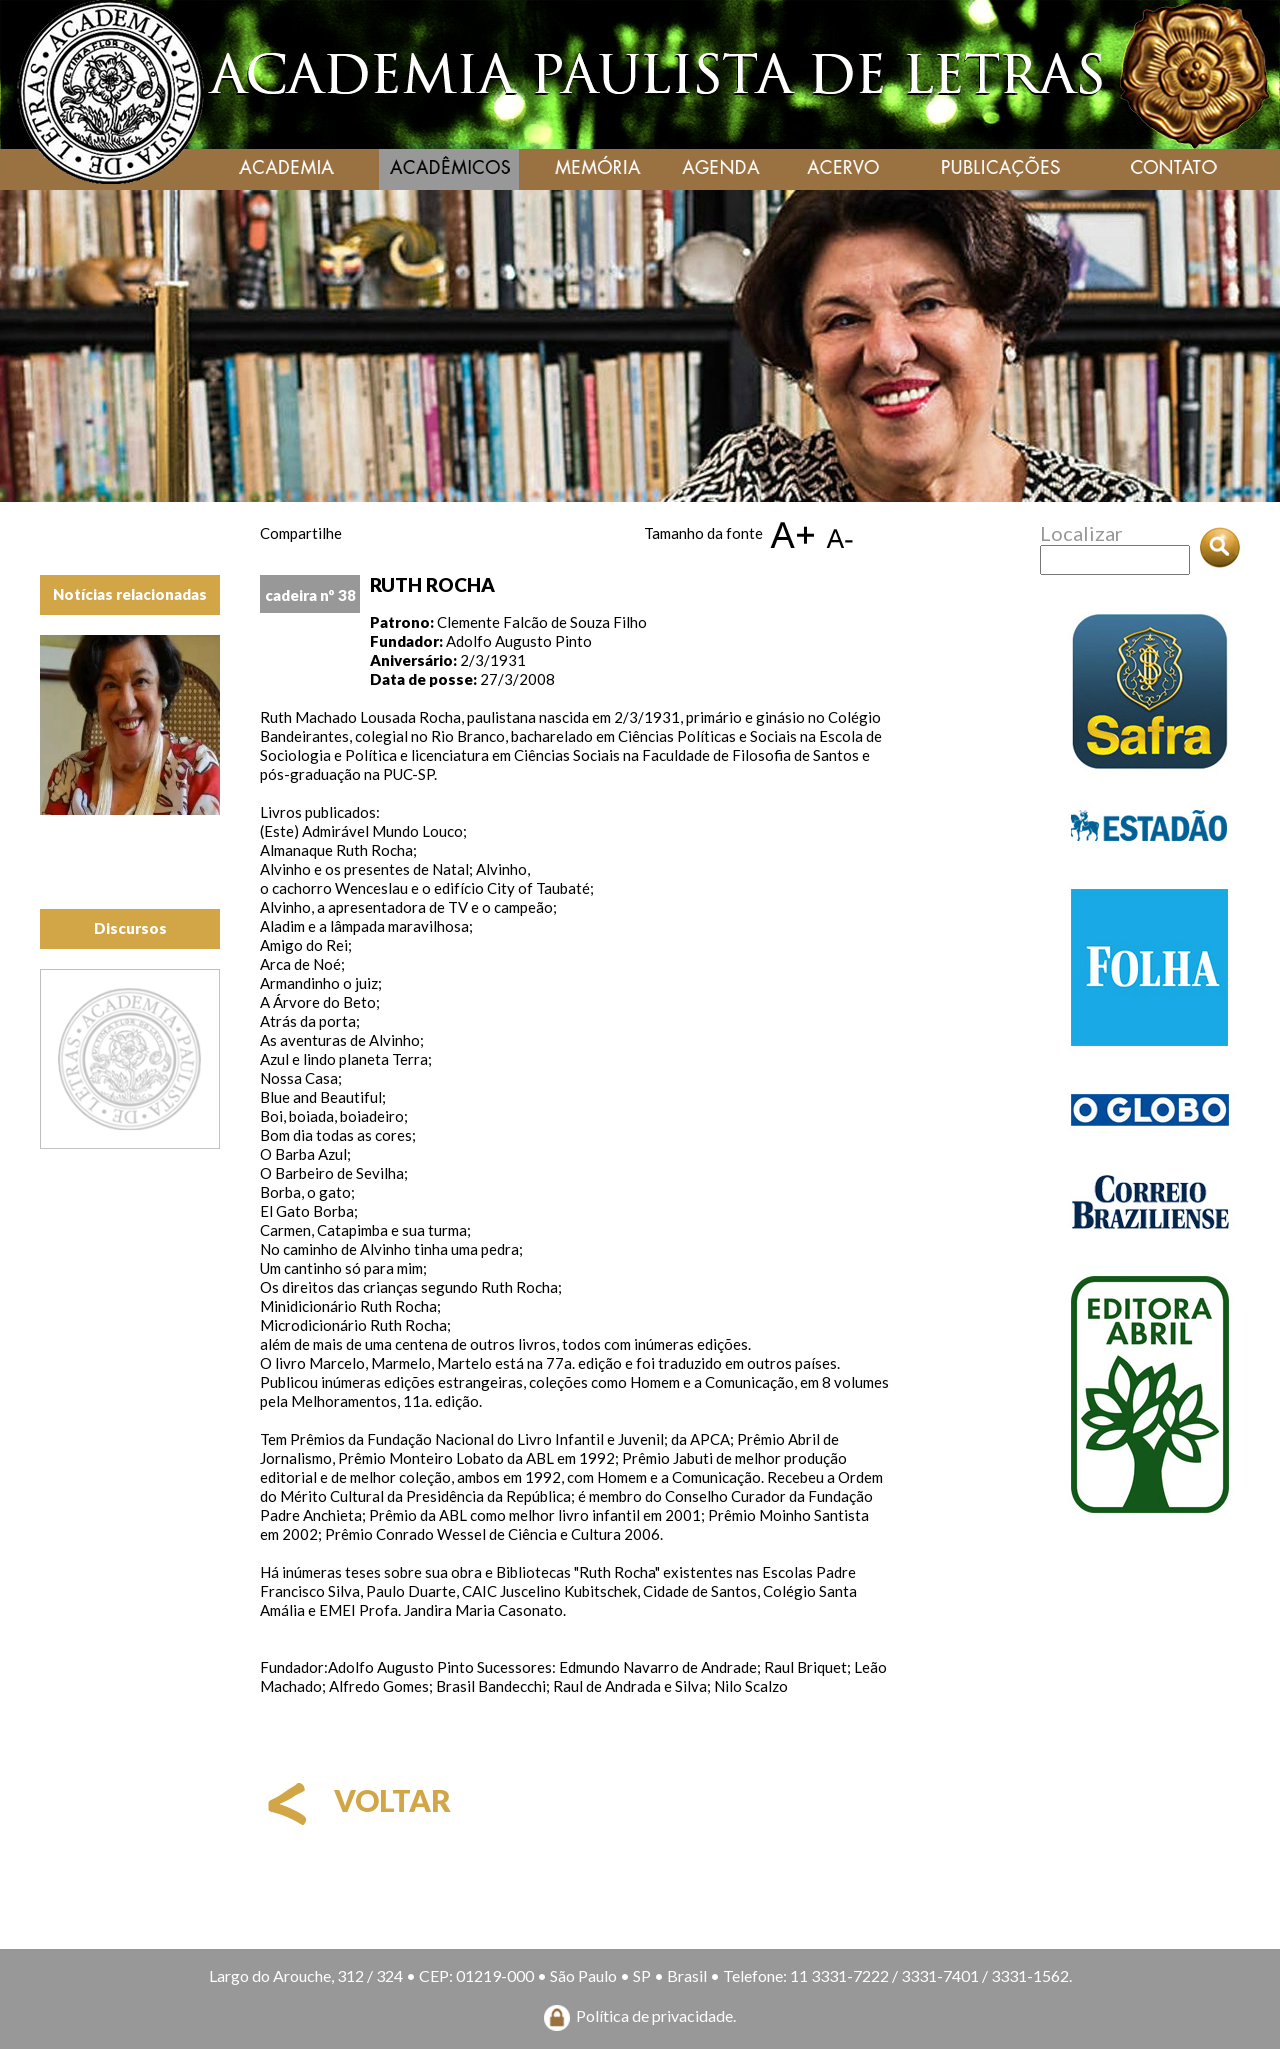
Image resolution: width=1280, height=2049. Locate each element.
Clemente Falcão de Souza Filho (542, 622)
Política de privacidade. (656, 2015)
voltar (355, 1800)
